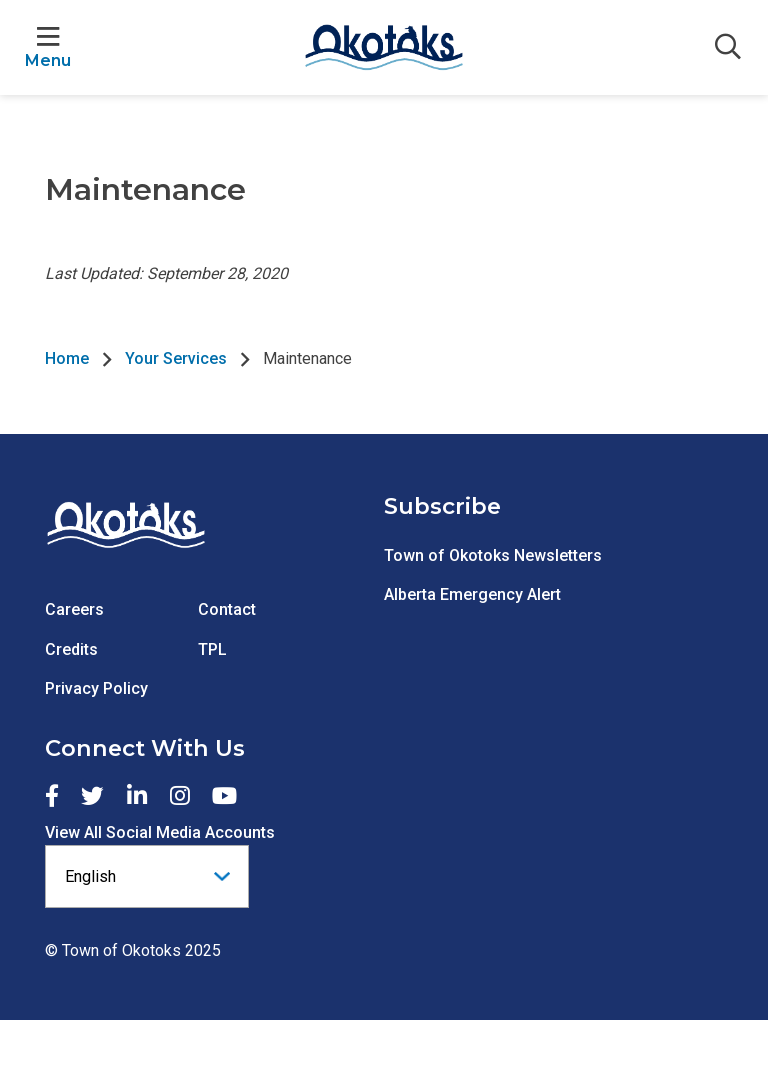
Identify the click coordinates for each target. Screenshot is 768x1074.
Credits (71, 649)
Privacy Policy (96, 688)
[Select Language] (147, 876)
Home (67, 358)
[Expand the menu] (48, 47)
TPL (212, 649)
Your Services (176, 358)
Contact (227, 609)
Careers (74, 609)
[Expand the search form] (728, 48)
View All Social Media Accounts (160, 832)
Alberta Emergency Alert (472, 594)
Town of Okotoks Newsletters (493, 555)
